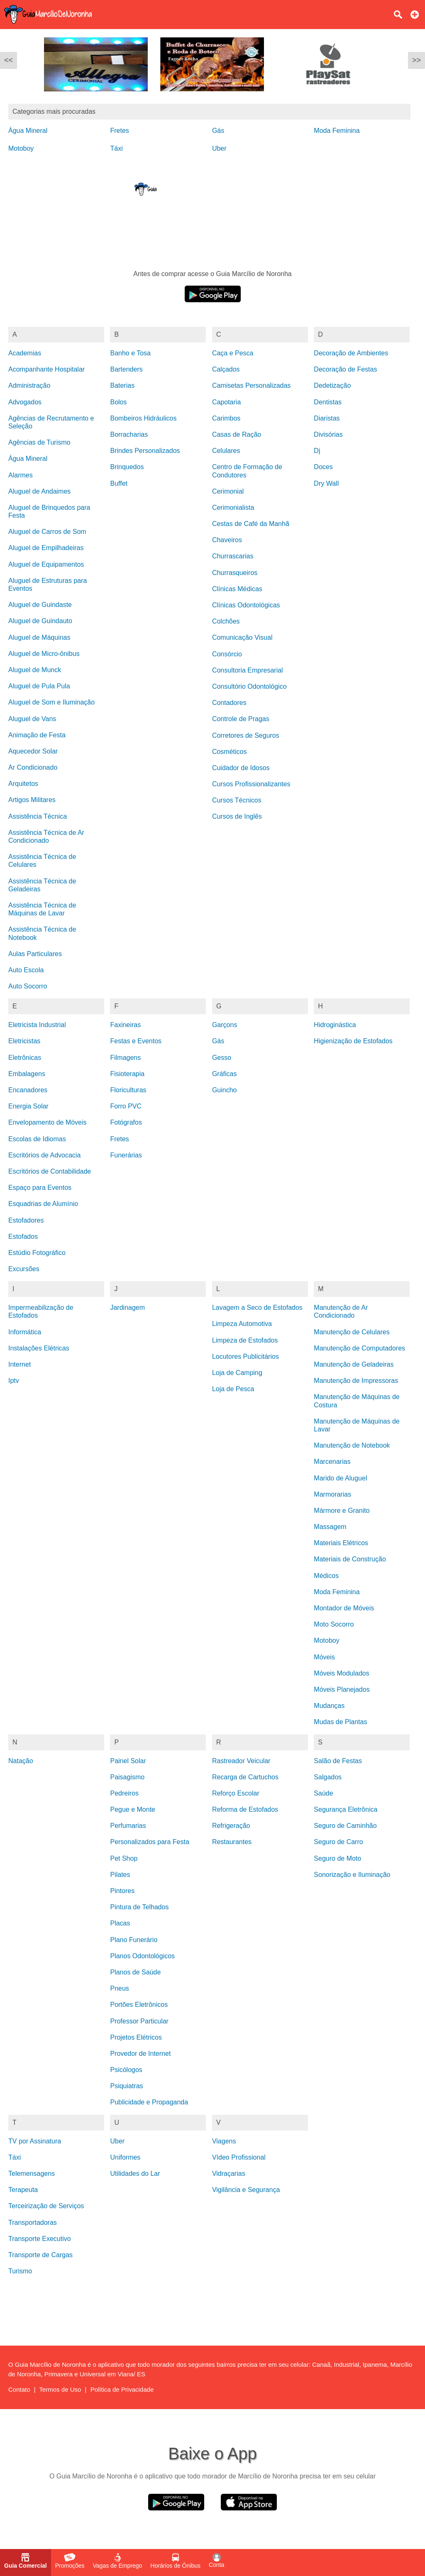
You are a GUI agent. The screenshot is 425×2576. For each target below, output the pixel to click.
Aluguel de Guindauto (40, 620)
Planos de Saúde (135, 1972)
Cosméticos (229, 751)
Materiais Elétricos (341, 1542)
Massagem (330, 1526)
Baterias (122, 385)
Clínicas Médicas (237, 588)
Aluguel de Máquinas (39, 637)
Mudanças (329, 1705)
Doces (323, 466)
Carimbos (226, 418)
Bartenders (126, 369)
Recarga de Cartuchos (245, 1777)
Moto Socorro (334, 1624)
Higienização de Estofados (353, 1041)
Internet (19, 1364)
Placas (120, 1923)
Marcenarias (332, 1461)
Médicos (326, 1575)
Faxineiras (125, 1024)
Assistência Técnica (37, 816)
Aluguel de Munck (34, 669)
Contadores (229, 702)
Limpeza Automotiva (242, 1323)
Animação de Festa (37, 735)
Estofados (23, 1236)
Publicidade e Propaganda (149, 2102)
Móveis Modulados (341, 1673)
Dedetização (332, 385)
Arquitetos (23, 783)
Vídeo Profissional (239, 2157)
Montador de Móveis (344, 1608)
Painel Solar (128, 1760)
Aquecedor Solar (33, 751)
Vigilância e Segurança (246, 2189)
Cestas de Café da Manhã (250, 523)
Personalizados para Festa (149, 1841)
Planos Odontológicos (142, 1956)
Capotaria (226, 402)
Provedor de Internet (140, 2053)
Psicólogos (126, 2069)
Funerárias (126, 1155)
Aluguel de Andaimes (39, 491)
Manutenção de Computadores (359, 1348)
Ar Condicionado (32, 767)
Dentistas (328, 402)
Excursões (23, 1268)
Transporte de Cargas (40, 2254)
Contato (19, 2389)
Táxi (116, 148)
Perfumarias (128, 1825)
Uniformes (125, 2157)
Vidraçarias (228, 2173)
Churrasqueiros (234, 572)
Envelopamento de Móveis (47, 1122)
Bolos (118, 402)
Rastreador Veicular (241, 1760)
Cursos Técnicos (236, 800)
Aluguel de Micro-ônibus (44, 653)
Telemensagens (31, 2173)
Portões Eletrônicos (139, 2004)
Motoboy (21, 148)
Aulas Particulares (35, 953)
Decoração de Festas (345, 369)
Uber (219, 148)
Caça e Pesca (233, 353)
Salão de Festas (338, 1760)
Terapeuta (23, 2189)
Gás (218, 130)
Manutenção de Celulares (351, 1332)
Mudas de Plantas (340, 1721)
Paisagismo (127, 1777)
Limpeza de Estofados (245, 1340)
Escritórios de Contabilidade (49, 1171)
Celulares (226, 450)
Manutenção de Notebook (352, 1445)
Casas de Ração (236, 434)
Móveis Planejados (341, 1689)
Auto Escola (26, 970)
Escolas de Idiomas (37, 1138)
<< (8, 60)
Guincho (224, 1090)
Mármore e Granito (341, 1510)
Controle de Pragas (240, 718)
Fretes (119, 130)
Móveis (324, 1657)
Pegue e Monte (132, 1809)
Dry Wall (326, 483)
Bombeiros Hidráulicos (143, 418)
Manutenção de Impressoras (356, 1380)
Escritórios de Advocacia (44, 1155)
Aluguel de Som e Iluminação (51, 702)
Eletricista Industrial (37, 1024)
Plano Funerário (133, 1939)
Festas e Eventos (135, 1041)
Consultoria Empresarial (247, 670)
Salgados (328, 1777)
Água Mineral (27, 130)
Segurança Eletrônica (345, 1809)
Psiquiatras (126, 2085)
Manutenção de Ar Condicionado (341, 1311)
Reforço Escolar (235, 1793)
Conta (216, 2560)
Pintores (122, 1890)
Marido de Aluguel (340, 1478)
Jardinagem (127, 1307)
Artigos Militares (32, 799)
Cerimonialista (233, 507)
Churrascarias (233, 556)
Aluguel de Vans (32, 718)
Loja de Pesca (233, 1388)
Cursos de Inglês (237, 816)
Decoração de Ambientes (351, 353)
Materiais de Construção (350, 1559)
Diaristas (327, 418)
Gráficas (224, 1073)
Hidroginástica (335, 1024)
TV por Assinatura (34, 2141)
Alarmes (20, 475)
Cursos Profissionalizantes (251, 784)
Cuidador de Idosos (241, 767)
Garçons (224, 1024)
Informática (24, 1332)
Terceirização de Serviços (46, 2205)
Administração (29, 385)
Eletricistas (24, 1041)
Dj (317, 450)
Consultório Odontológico (249, 686)
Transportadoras (32, 2222)
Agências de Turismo (39, 442)
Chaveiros (227, 539)
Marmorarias (332, 1494)
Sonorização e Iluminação (352, 1874)
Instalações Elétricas (38, 1348)
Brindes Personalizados (145, 450)
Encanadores (27, 1090)
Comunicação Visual (242, 637)
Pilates (120, 1874)
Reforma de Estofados (245, 1809)
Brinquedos (127, 466)
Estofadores (26, 1220)
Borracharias (129, 434)
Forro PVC (126, 1106)
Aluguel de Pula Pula (39, 686)
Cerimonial (228, 491)
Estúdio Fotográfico (37, 1252)
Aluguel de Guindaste (40, 604)
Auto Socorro (27, 986)
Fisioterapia (127, 1073)
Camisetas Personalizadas (251, 385)
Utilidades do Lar (135, 2173)
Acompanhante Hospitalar (46, 369)
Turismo (20, 2271)
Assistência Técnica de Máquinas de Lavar (42, 909)
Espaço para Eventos (39, 1187)
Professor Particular (139, 2021)
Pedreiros (124, 1793)
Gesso (221, 1057)
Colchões (226, 621)
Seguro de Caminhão (345, 1825)
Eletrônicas (24, 1057)
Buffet (118, 483)
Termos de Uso (60, 2389)
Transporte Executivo (39, 2238)
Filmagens (125, 1057)
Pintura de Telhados (139, 1907)
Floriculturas (128, 1090)
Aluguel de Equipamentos (46, 564)
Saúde (323, 1793)
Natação (20, 1760)
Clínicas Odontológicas (246, 605)
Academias (24, 353)
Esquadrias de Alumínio (43, 1203)
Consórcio (227, 654)
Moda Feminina (336, 130)
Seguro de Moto (337, 1858)
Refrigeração (231, 1825)
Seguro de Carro (338, 1841)
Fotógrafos (126, 1122)
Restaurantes (232, 1841)
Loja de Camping (237, 1372)
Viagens (224, 2141)
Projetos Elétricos (136, 2037)
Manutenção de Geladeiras (353, 1364)
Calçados (226, 369)
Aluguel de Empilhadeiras (45, 547)
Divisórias (328, 434)
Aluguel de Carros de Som (47, 531)
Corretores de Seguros (245, 735)
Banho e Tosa (130, 353)
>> (416, 60)
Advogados (25, 402)
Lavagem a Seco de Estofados (257, 1307)
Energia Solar (28, 1106)
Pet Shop (123, 1858)
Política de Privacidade (122, 2389)
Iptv (13, 1380)
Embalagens (26, 1073)
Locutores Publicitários (245, 1356)
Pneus (119, 1988)
